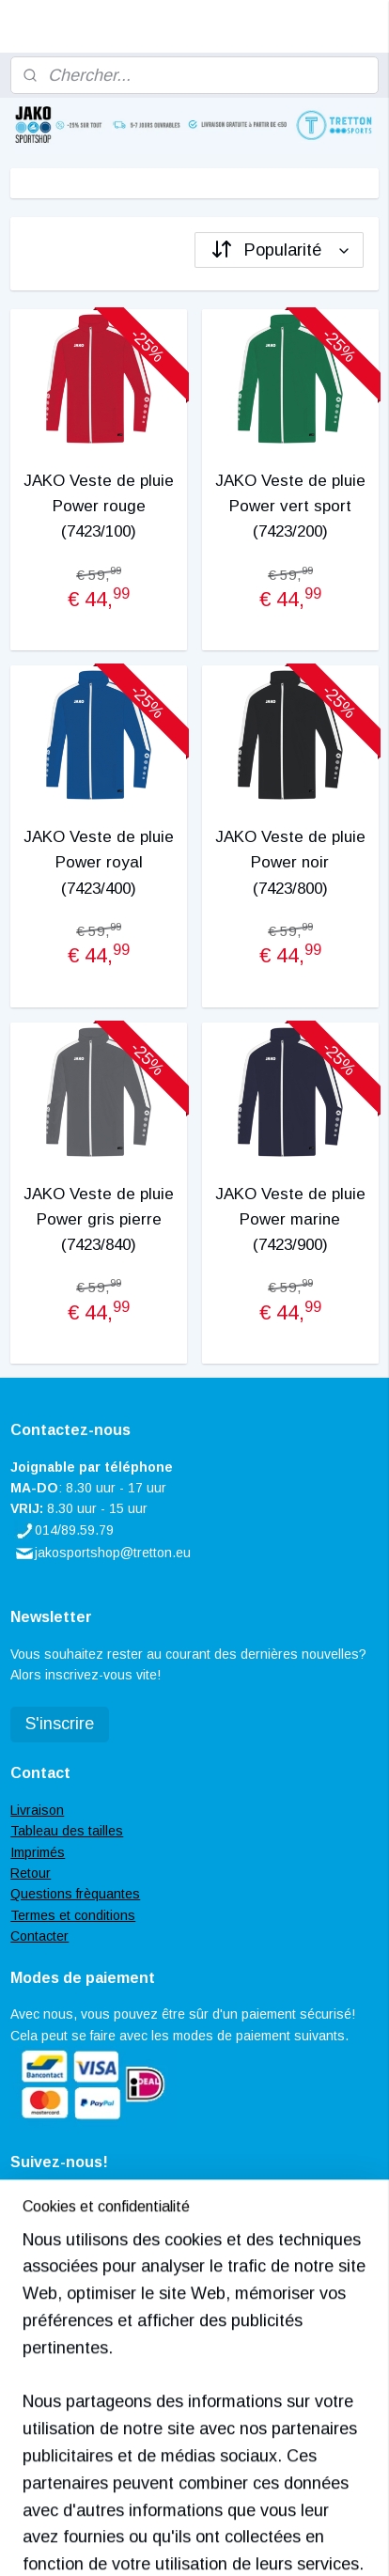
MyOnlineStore (201, 2541)
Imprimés (37, 1852)
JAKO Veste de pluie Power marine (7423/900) (290, 1219)
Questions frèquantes (75, 1893)
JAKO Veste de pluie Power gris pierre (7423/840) (98, 1219)
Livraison (37, 1810)
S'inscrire (59, 1723)
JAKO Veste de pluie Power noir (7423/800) (290, 862)
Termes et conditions (72, 1915)
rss (211, 2510)
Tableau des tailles (66, 1830)
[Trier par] (279, 250)
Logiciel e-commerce (276, 2510)
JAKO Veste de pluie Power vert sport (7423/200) (290, 506)
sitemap (176, 2510)
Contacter (39, 1936)
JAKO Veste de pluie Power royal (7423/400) (98, 862)
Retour (30, 1873)
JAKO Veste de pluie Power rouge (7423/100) (98, 506)
